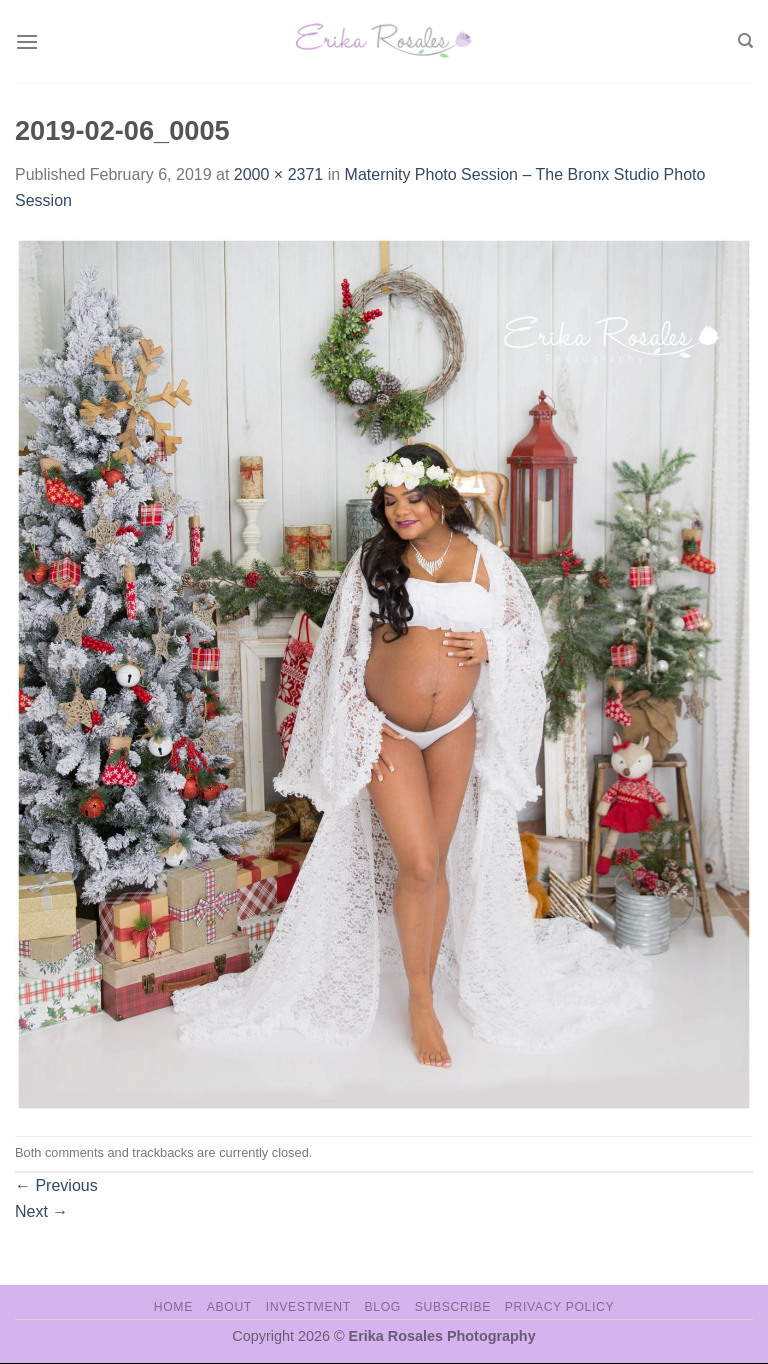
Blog (383, 1307)
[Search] (745, 41)
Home (173, 1307)
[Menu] (27, 41)
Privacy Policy (559, 1307)
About (229, 1307)
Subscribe (453, 1307)
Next (41, 1211)
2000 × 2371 (278, 174)
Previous (56, 1185)
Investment (308, 1307)
